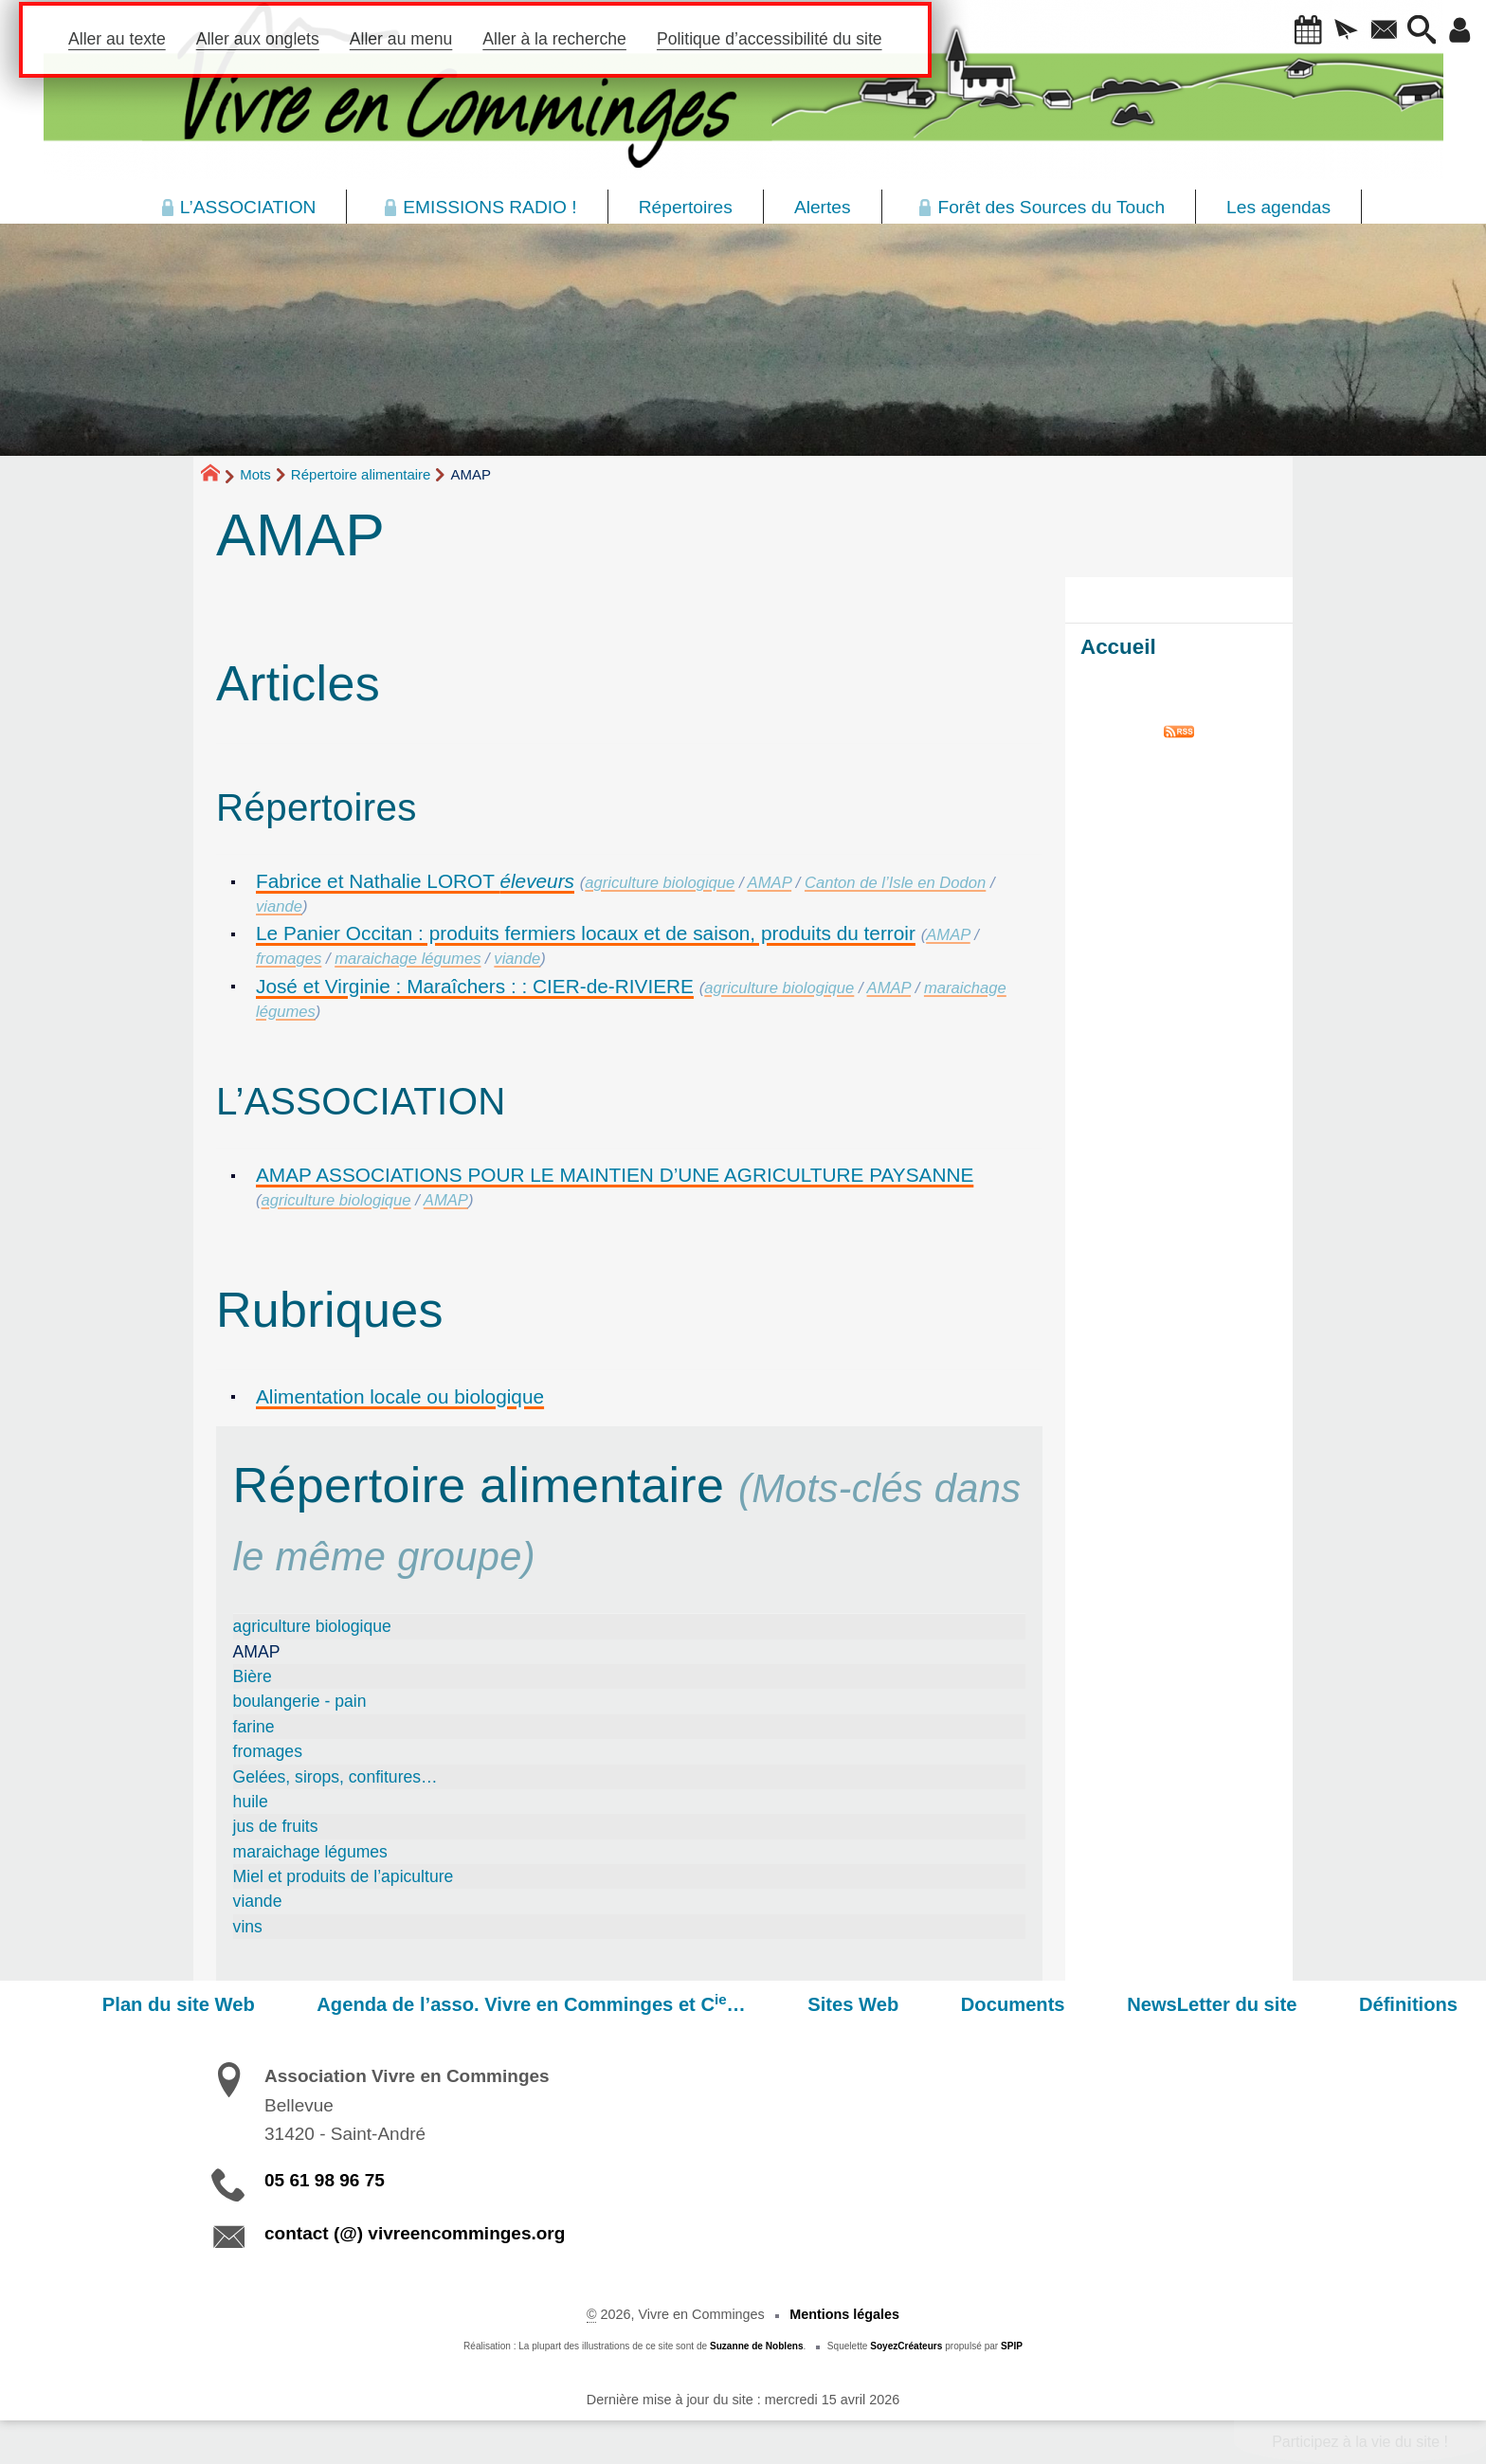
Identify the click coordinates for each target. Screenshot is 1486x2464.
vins (248, 1926)
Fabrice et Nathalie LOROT (415, 881)
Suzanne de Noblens (757, 2346)
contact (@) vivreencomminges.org (414, 2233)
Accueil (1118, 647)
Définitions (1417, 2004)
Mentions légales (844, 2314)
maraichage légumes (407, 959)
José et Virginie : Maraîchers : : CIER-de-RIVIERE (475, 986)
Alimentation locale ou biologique (400, 1396)
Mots (255, 474)
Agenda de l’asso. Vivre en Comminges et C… (615, 2003)
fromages (288, 959)
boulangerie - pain (300, 1701)
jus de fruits (275, 1826)
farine (254, 1726)
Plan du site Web (281, 2004)
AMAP (770, 883)
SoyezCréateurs (906, 2346)
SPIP (1012, 2346)
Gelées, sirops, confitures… (335, 1776)
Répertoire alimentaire (361, 474)
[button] (1280, 31)
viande (279, 906)
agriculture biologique (659, 883)
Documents (1059, 2004)
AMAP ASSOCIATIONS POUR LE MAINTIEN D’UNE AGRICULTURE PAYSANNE (614, 1175)
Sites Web (918, 2004)
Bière (252, 1676)
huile (250, 1801)
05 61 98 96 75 (324, 2180)
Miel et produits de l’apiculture (343, 1876)
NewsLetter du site (1240, 2004)
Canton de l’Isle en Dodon (895, 883)
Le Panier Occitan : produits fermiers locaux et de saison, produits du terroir (585, 933)
